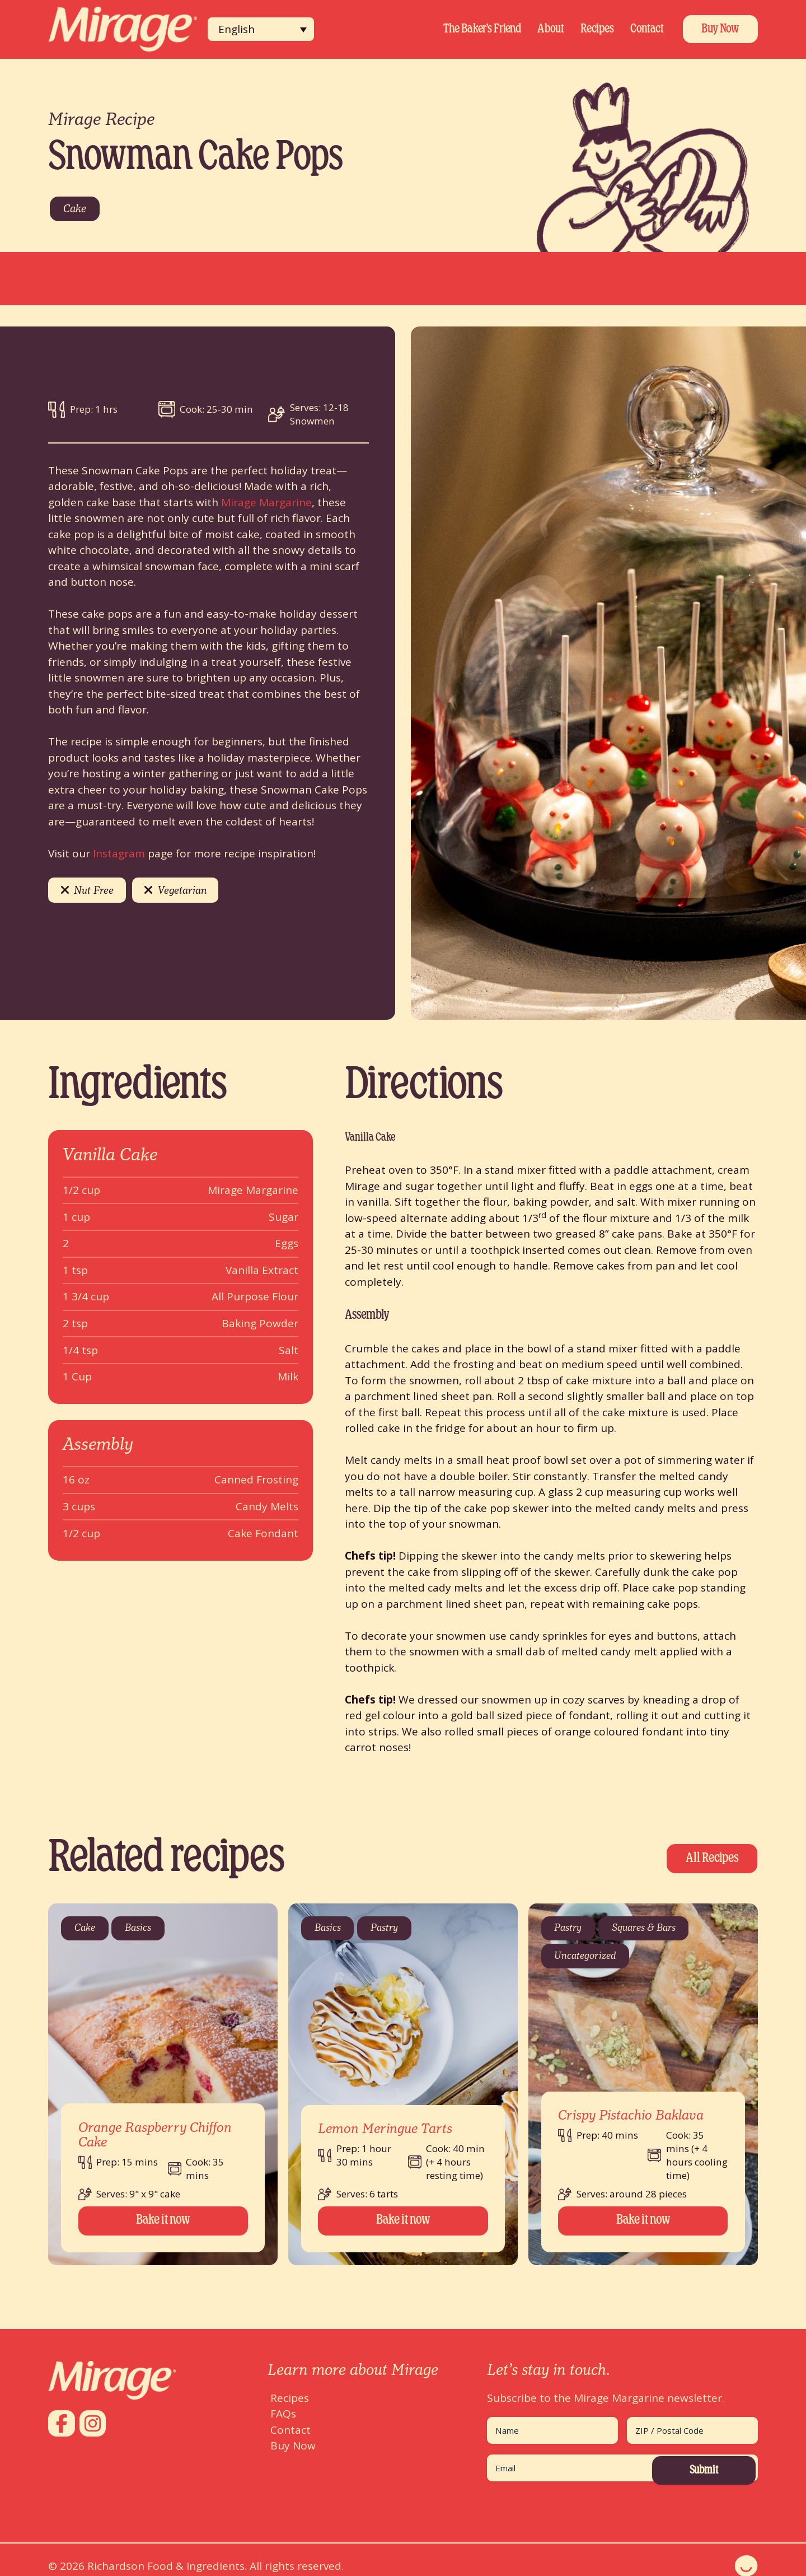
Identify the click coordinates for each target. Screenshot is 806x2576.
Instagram (119, 853)
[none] (261, 29)
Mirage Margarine (266, 502)
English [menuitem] (236, 29)
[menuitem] (261, 29)
